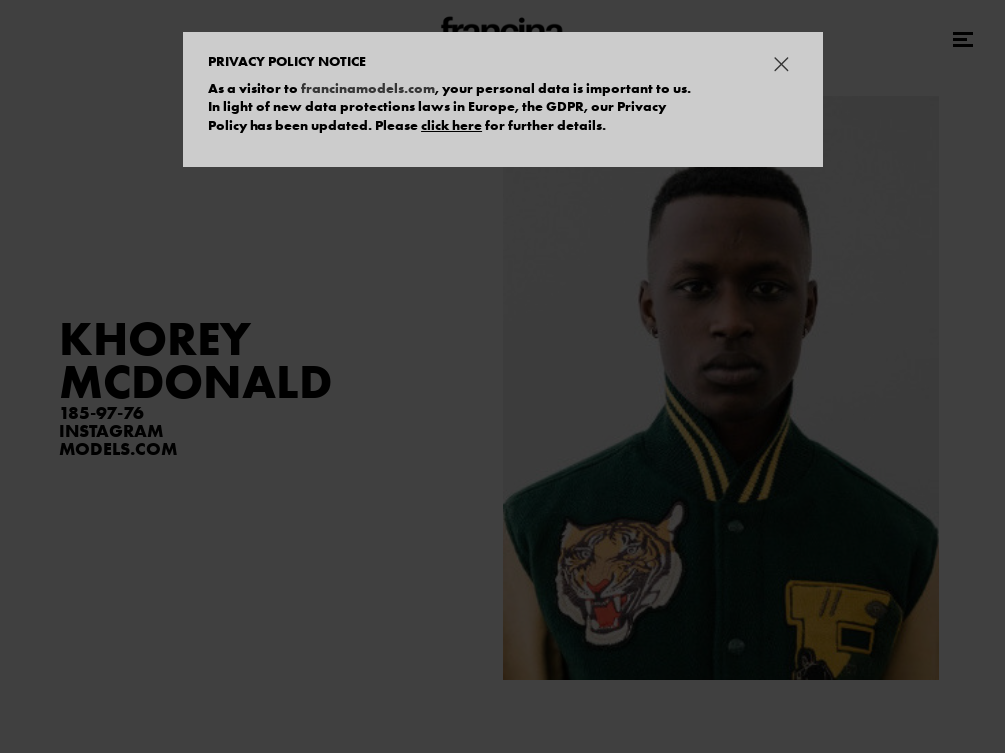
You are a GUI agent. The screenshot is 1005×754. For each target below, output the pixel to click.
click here (451, 125)
